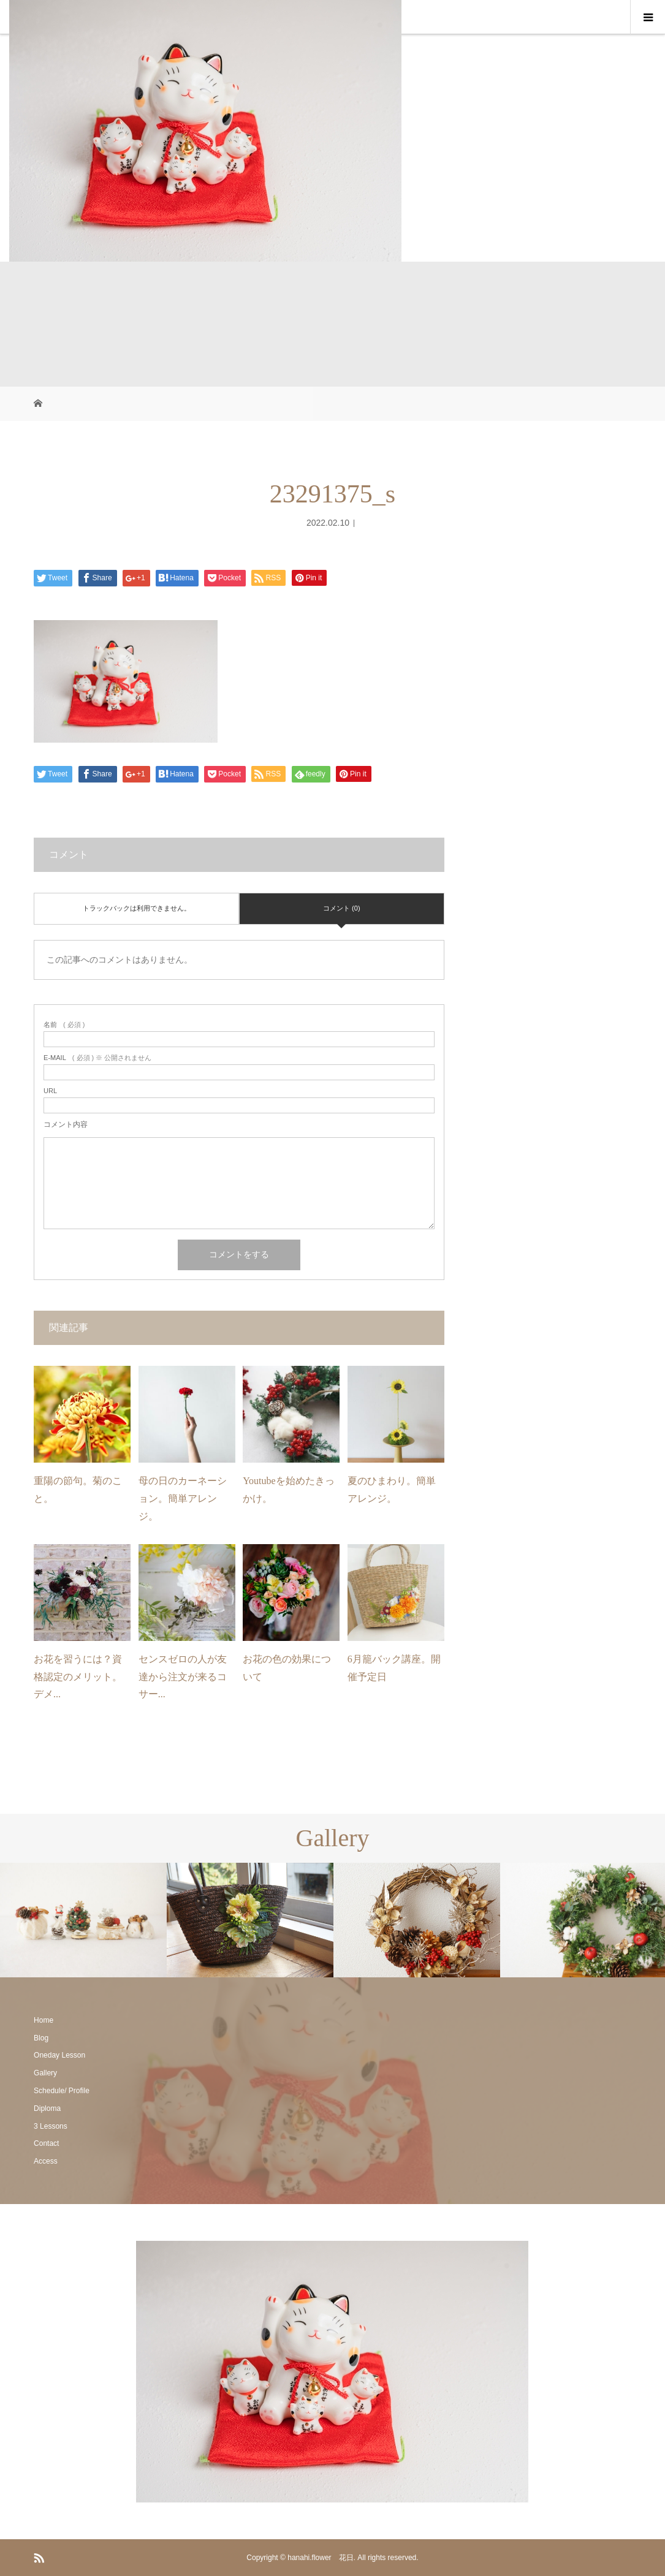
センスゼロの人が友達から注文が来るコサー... (183, 1677)
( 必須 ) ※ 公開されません (97, 1058)
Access (46, 2161)
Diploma (47, 2108)
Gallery (45, 2073)
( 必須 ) (64, 1024)
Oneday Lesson (59, 2055)
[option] (83, 1920)
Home (43, 2020)
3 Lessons (50, 2126)
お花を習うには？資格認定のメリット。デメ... (78, 1677)
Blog (41, 2038)
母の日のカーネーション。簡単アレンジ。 (183, 1498)
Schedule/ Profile (61, 2090)
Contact (46, 2143)
